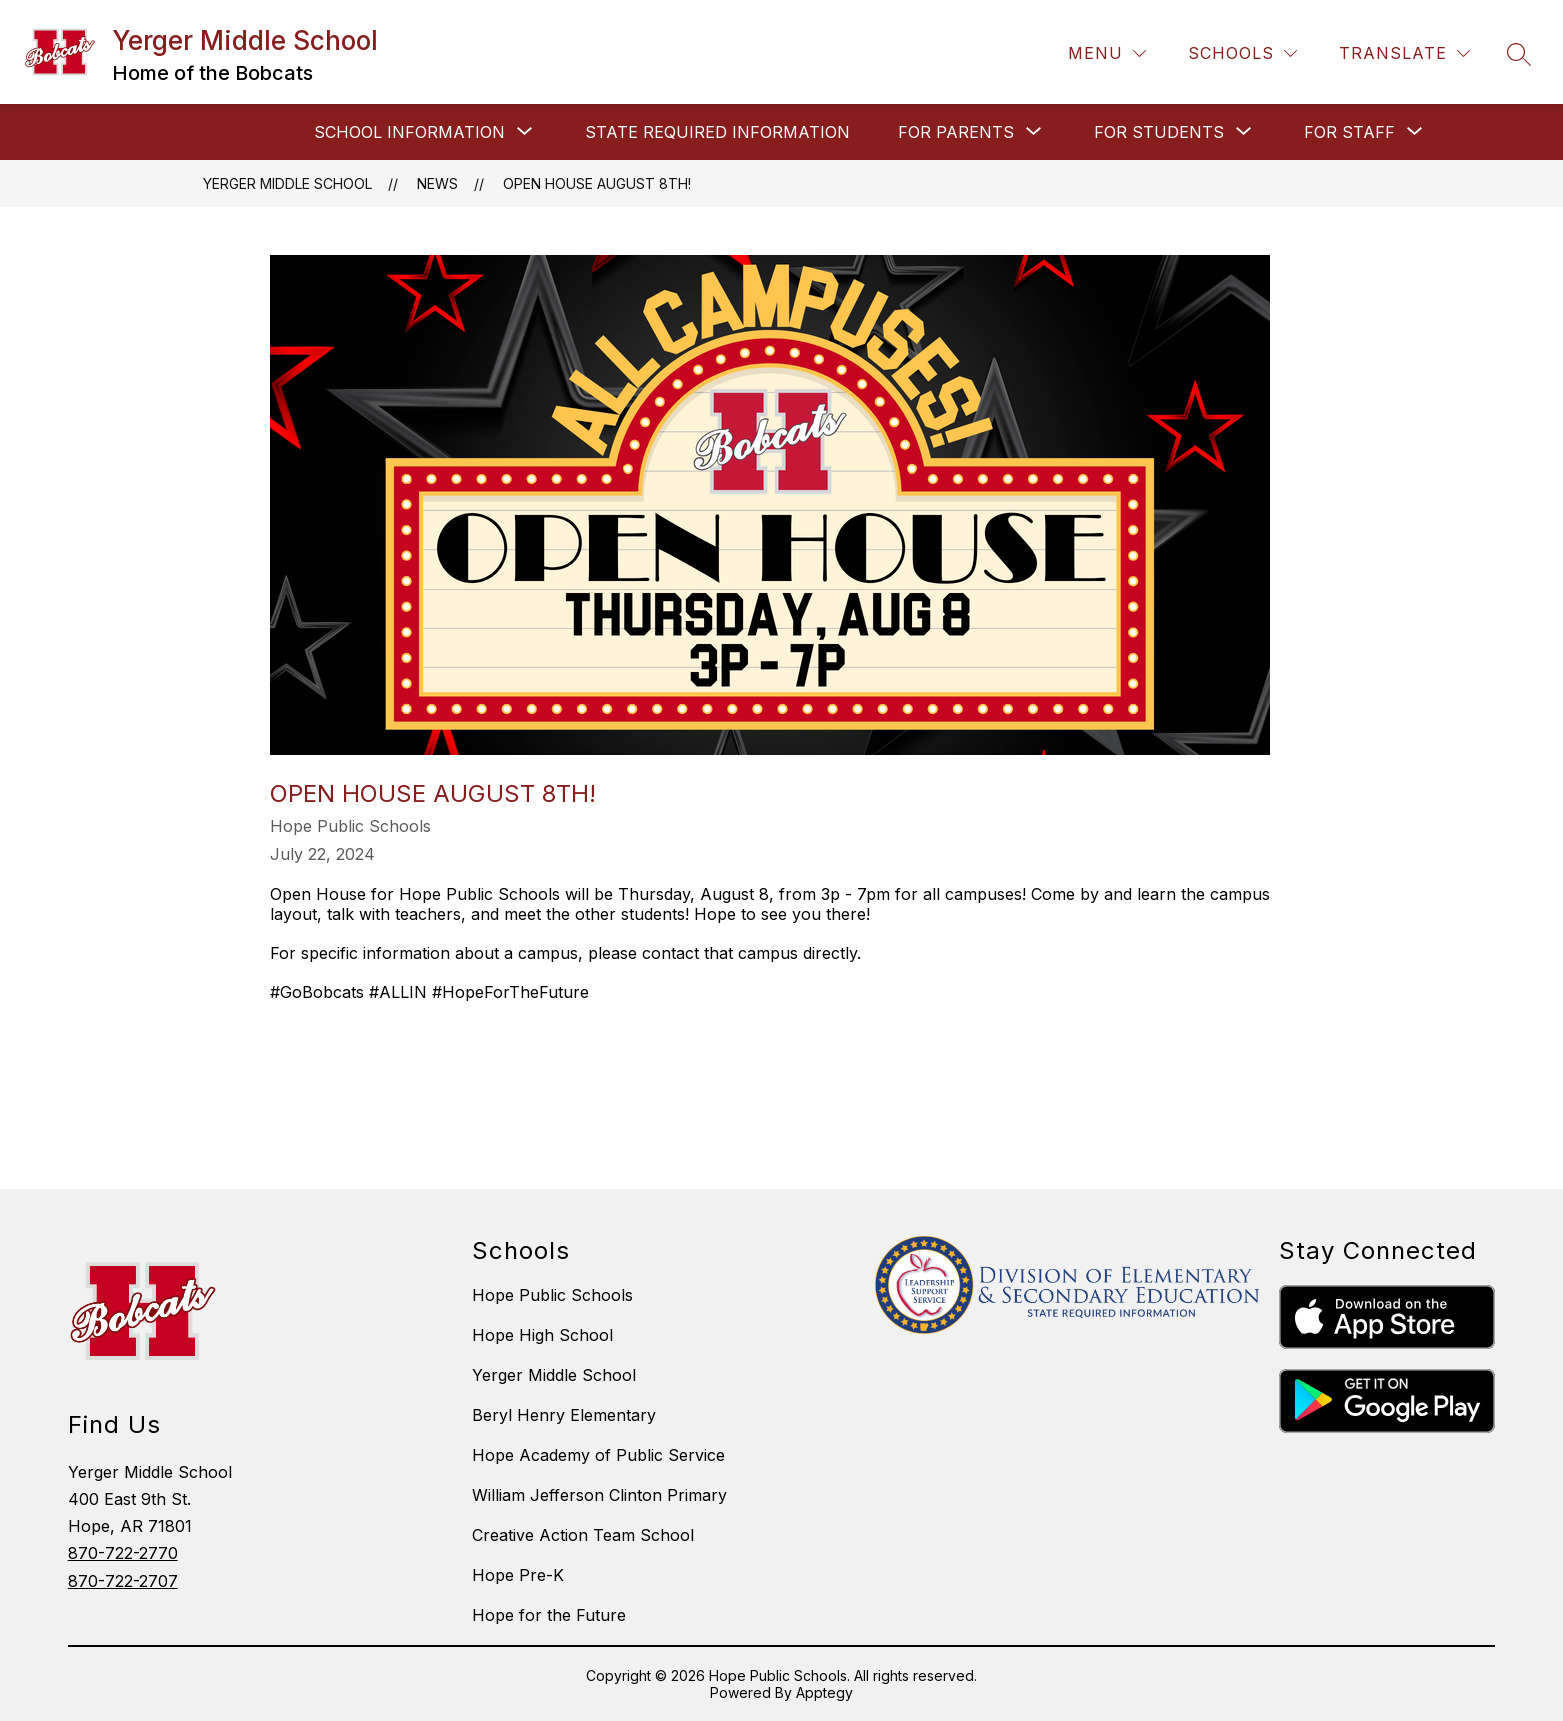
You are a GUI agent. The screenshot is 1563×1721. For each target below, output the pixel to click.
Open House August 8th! (597, 183)
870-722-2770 (123, 1553)
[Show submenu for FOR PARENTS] (956, 132)
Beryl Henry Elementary (564, 1415)
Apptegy (824, 1692)
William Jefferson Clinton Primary (599, 1495)
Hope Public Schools (552, 1295)
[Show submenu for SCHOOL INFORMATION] (409, 132)
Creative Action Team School (583, 1535)
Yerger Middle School (287, 183)
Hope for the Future (549, 1615)
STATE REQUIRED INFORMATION (717, 132)
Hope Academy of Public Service (598, 1455)
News (437, 183)
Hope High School (542, 1335)
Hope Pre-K (518, 1575)
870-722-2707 (123, 1581)
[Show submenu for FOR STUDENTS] (1159, 132)
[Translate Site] (1404, 53)
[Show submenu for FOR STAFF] (1349, 132)
